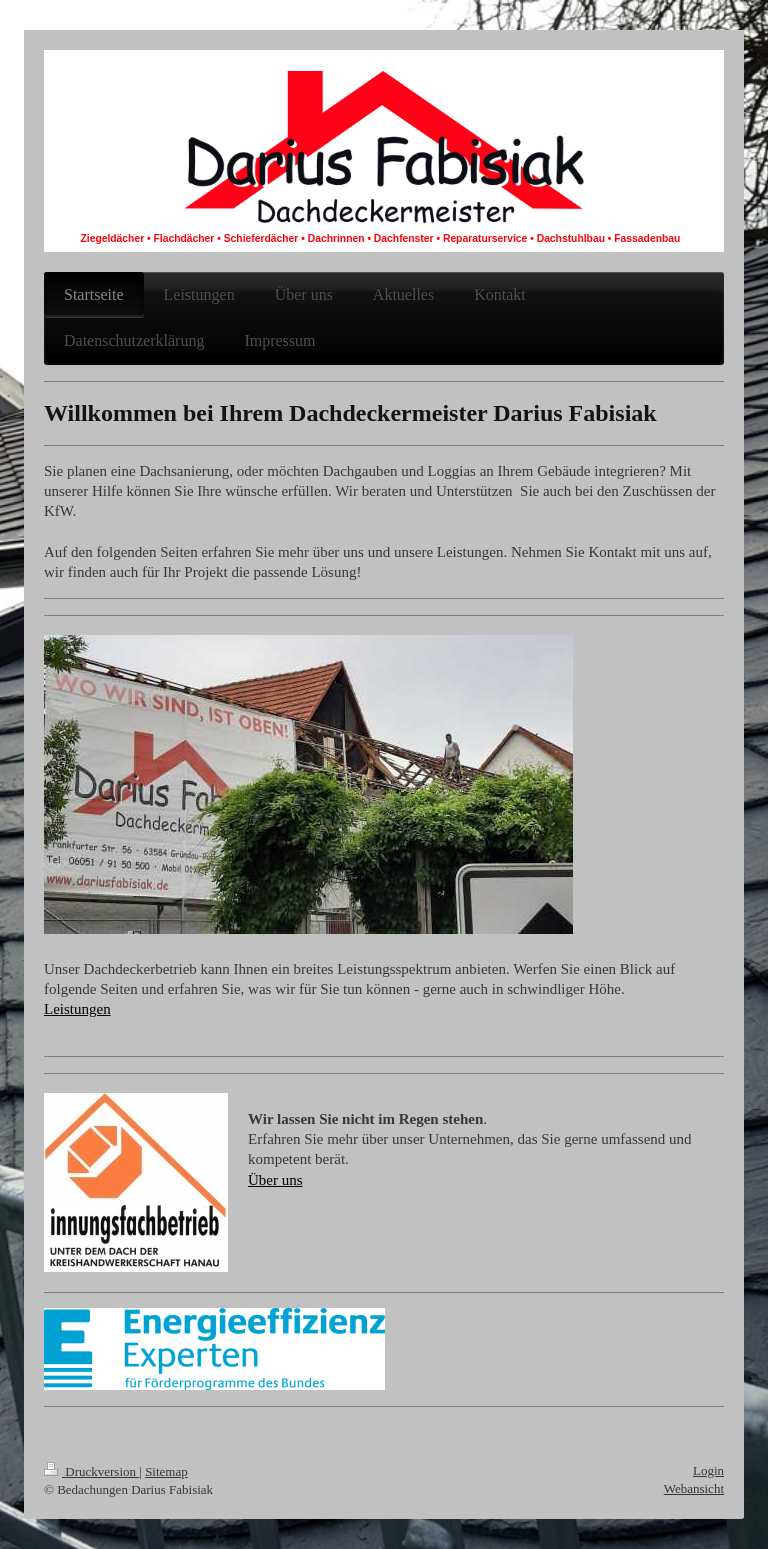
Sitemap (166, 1471)
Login (708, 1470)
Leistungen (77, 1009)
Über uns (275, 1180)
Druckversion (91, 1471)
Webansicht (694, 1488)
